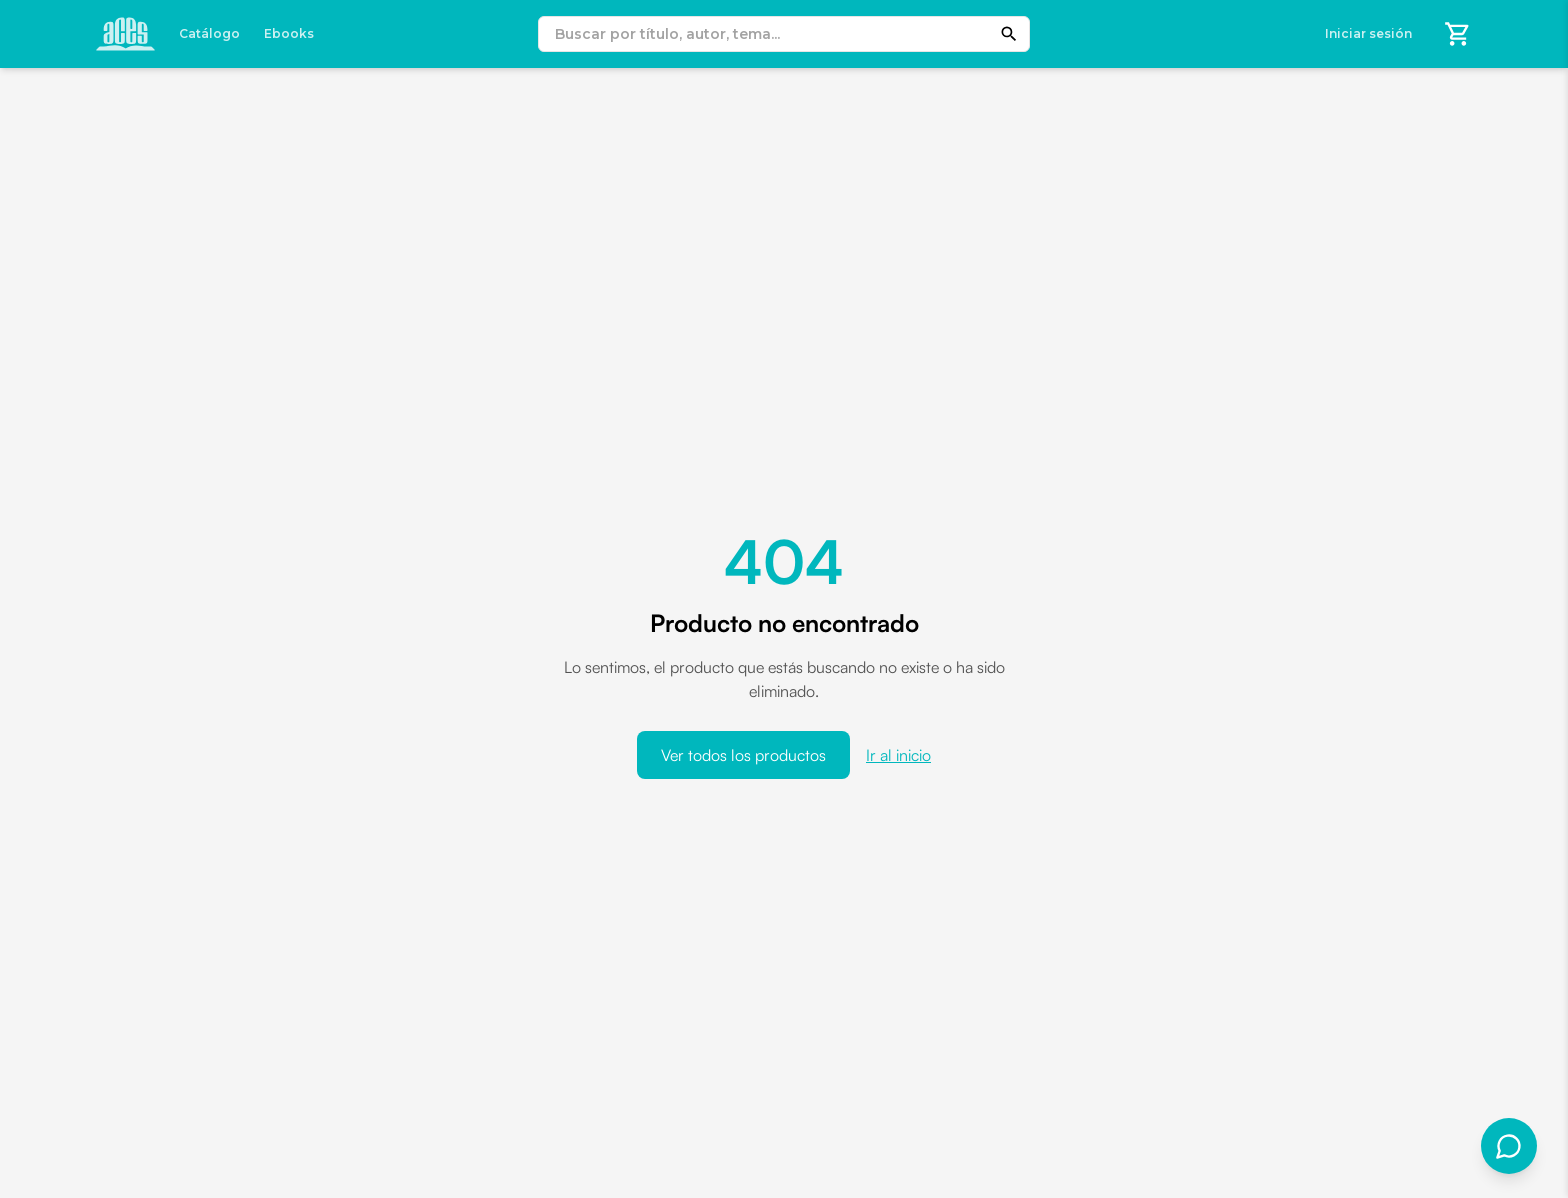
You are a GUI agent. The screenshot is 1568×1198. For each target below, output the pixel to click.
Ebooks (289, 33)
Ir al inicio (898, 755)
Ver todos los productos (743, 755)
